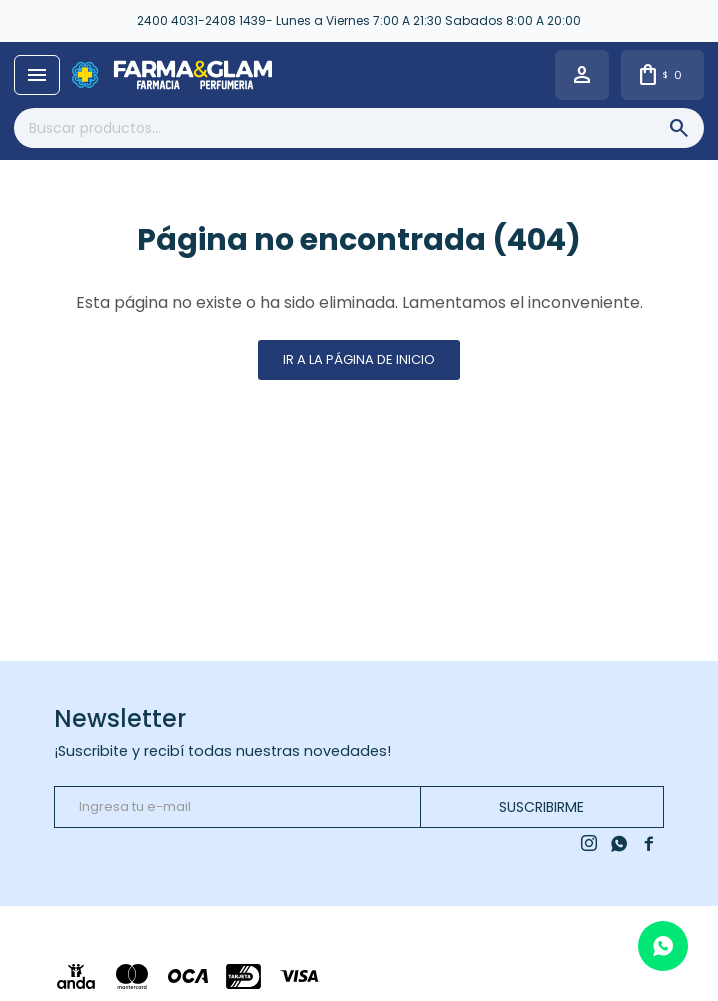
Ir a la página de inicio (359, 359)
